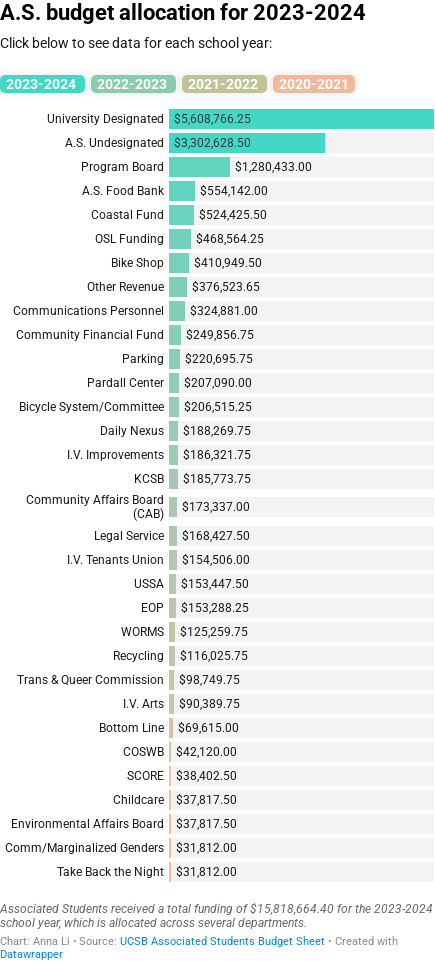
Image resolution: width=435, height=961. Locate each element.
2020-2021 (314, 84)
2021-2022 (224, 84)
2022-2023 (133, 84)
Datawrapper (31, 954)
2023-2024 (42, 84)
